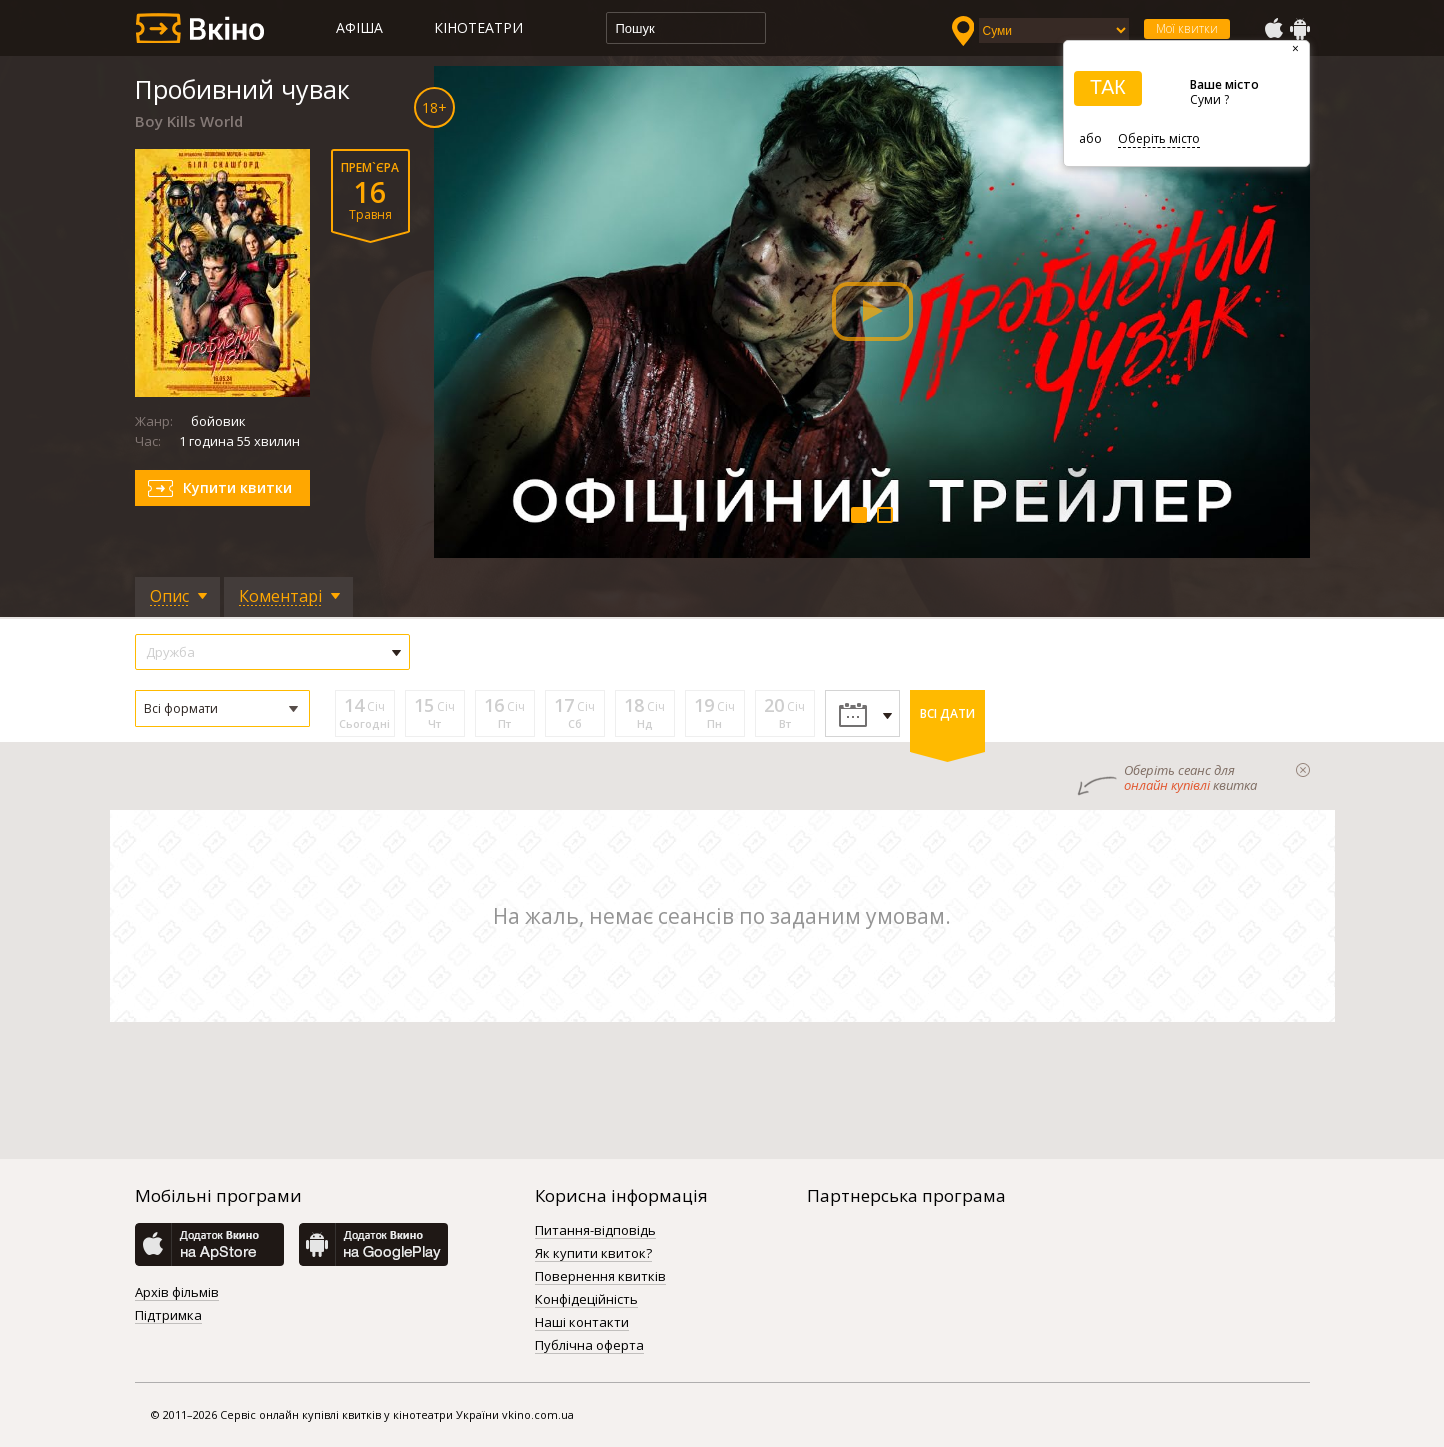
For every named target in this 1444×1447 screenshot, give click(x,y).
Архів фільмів (177, 1293)
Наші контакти (582, 1323)
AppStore (1273, 29)
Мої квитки (1187, 28)
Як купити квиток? (593, 1254)
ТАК (1108, 87)
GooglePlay (1300, 29)
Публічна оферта (589, 1346)
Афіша (359, 27)
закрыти (1303, 770)
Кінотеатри (478, 27)
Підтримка (168, 1316)
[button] (222, 708)
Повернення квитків (600, 1277)
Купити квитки (237, 487)
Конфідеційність (586, 1300)
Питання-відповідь (595, 1231)
